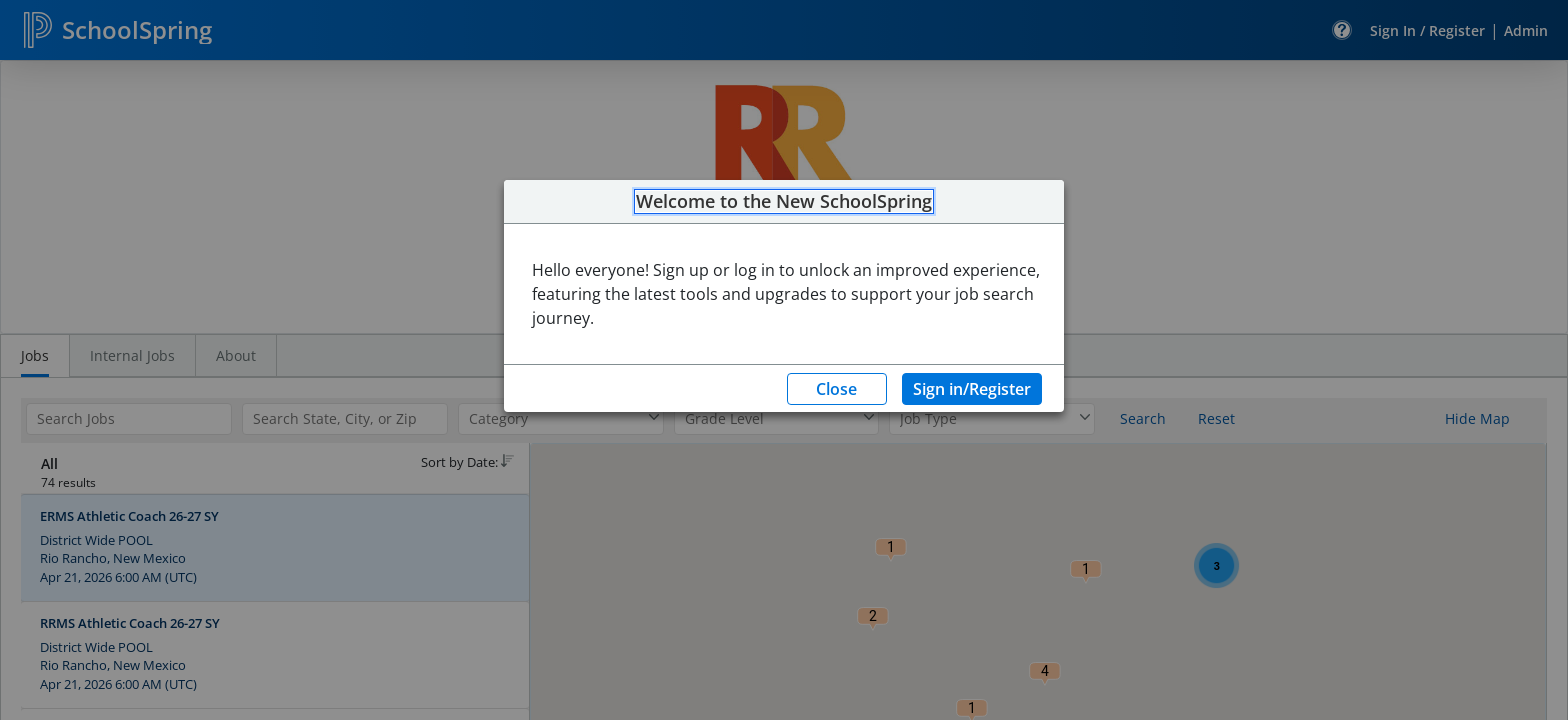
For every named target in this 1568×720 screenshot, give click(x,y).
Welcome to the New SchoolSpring (784, 202)
